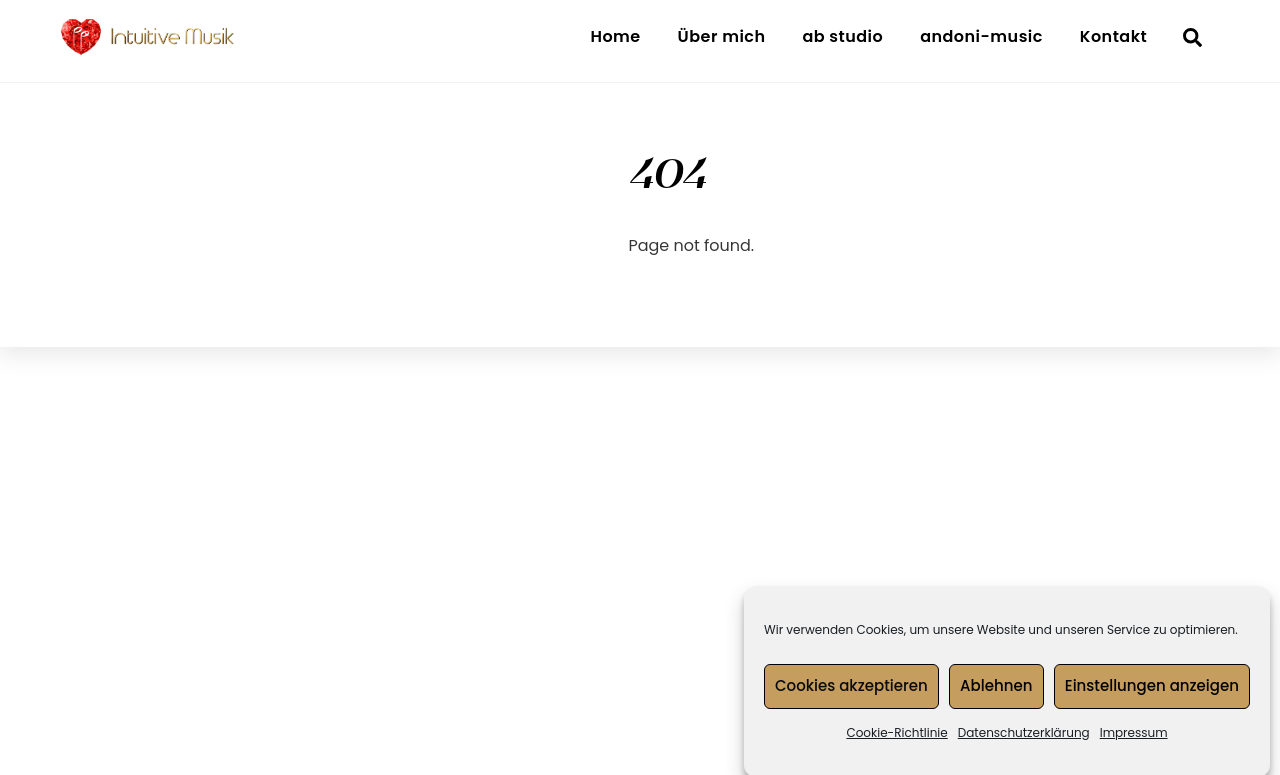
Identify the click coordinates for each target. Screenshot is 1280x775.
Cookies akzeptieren (851, 691)
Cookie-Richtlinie (896, 737)
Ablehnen (996, 691)
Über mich (722, 36)
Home (615, 36)
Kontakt (1113, 36)
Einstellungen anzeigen (1152, 691)
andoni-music (981, 36)
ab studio (842, 36)
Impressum (1134, 737)
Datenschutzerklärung (1024, 737)
